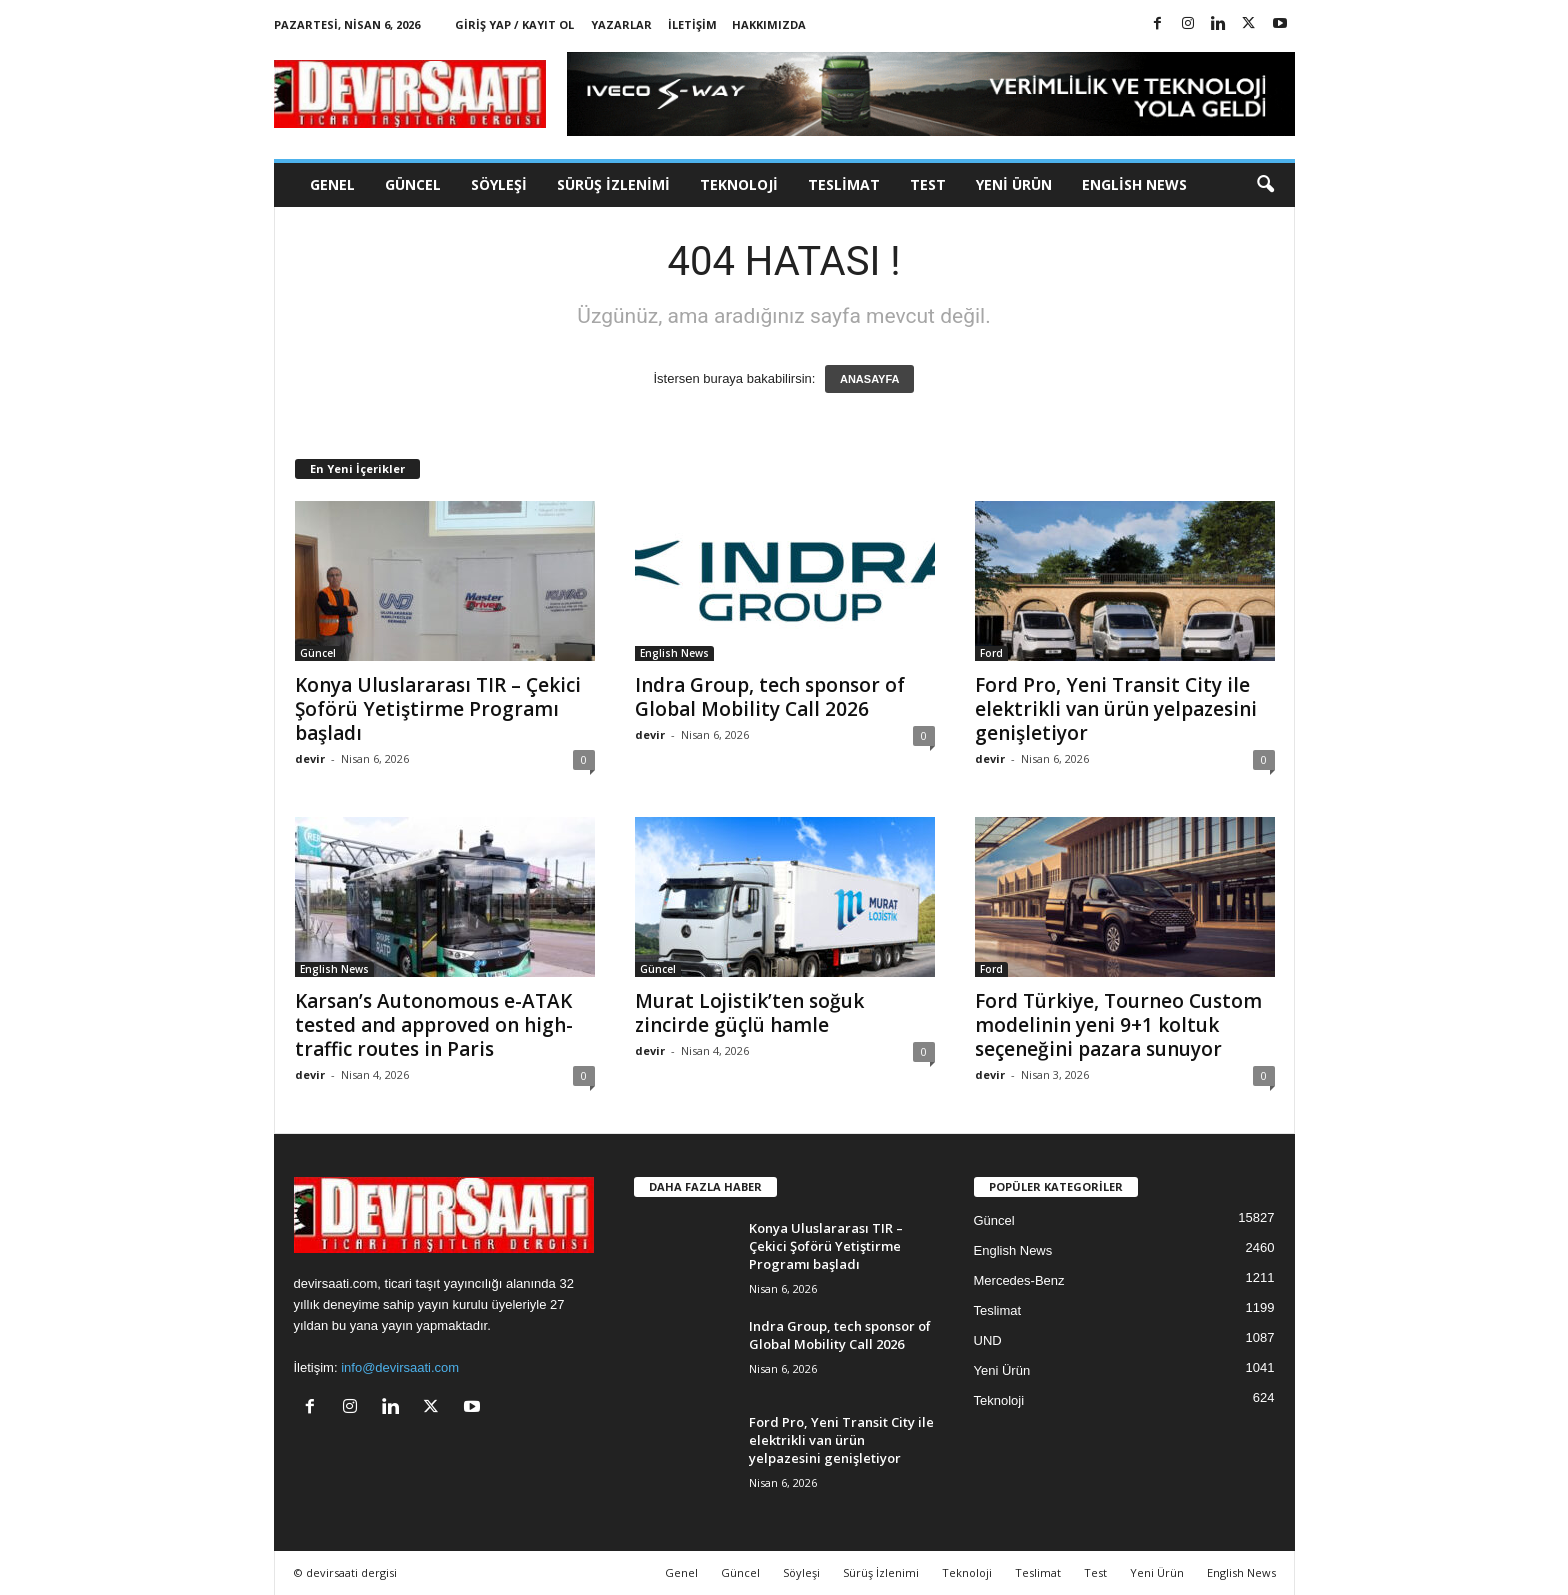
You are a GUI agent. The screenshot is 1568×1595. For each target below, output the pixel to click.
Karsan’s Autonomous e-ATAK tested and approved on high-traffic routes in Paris (434, 1025)
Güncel (413, 184)
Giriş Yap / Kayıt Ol (514, 24)
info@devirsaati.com (400, 1367)
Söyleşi (499, 184)
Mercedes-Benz (1019, 1280)
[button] (1265, 185)
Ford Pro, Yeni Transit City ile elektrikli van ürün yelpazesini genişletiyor (1116, 709)
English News (1134, 184)
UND (988, 1340)
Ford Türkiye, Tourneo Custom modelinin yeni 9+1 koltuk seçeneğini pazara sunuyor (1118, 1025)
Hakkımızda (769, 24)
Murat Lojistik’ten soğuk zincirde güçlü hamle (749, 1013)
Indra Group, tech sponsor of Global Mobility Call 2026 (770, 697)
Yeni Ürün (1014, 184)
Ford (991, 653)
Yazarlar (621, 24)
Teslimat (844, 184)
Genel (332, 184)
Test (928, 184)
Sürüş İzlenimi (613, 184)
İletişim (692, 24)
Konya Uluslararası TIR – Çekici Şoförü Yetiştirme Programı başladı (438, 709)
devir (310, 758)
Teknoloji (739, 184)
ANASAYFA (870, 379)
